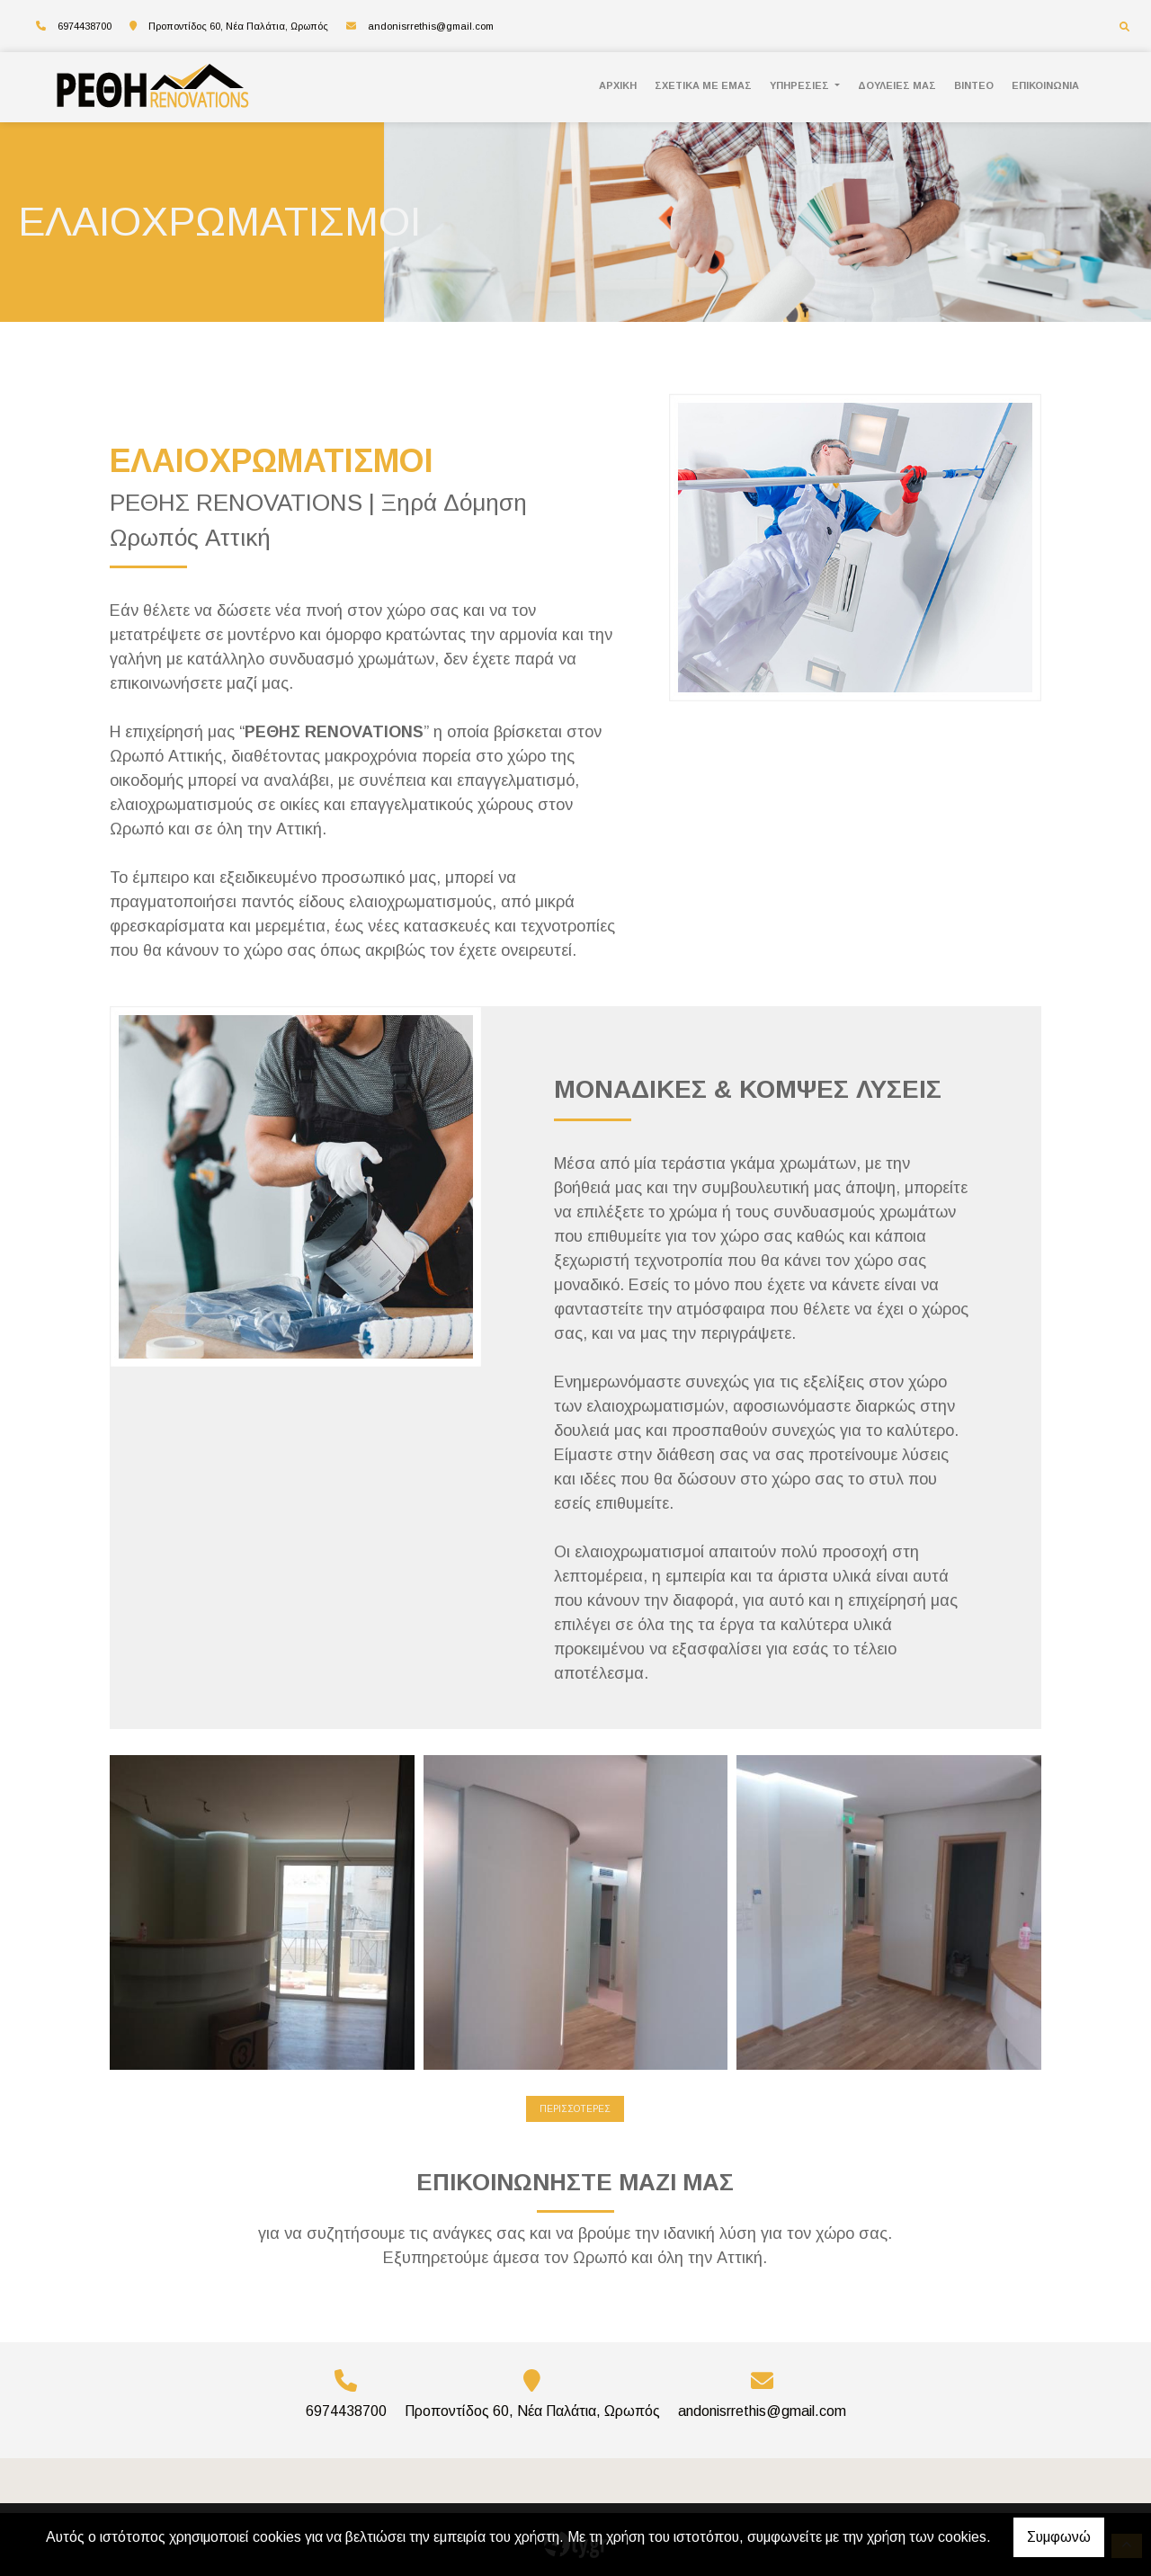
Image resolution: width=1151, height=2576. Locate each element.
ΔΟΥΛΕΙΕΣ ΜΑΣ (897, 85)
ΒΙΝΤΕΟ (974, 85)
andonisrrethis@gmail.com (431, 26)
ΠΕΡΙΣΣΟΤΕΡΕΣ (575, 2109)
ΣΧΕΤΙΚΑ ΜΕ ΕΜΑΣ (703, 85)
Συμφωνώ (1059, 2537)
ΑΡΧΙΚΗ (618, 85)
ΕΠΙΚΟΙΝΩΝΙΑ (1045, 85)
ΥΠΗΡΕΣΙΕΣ (801, 85)
